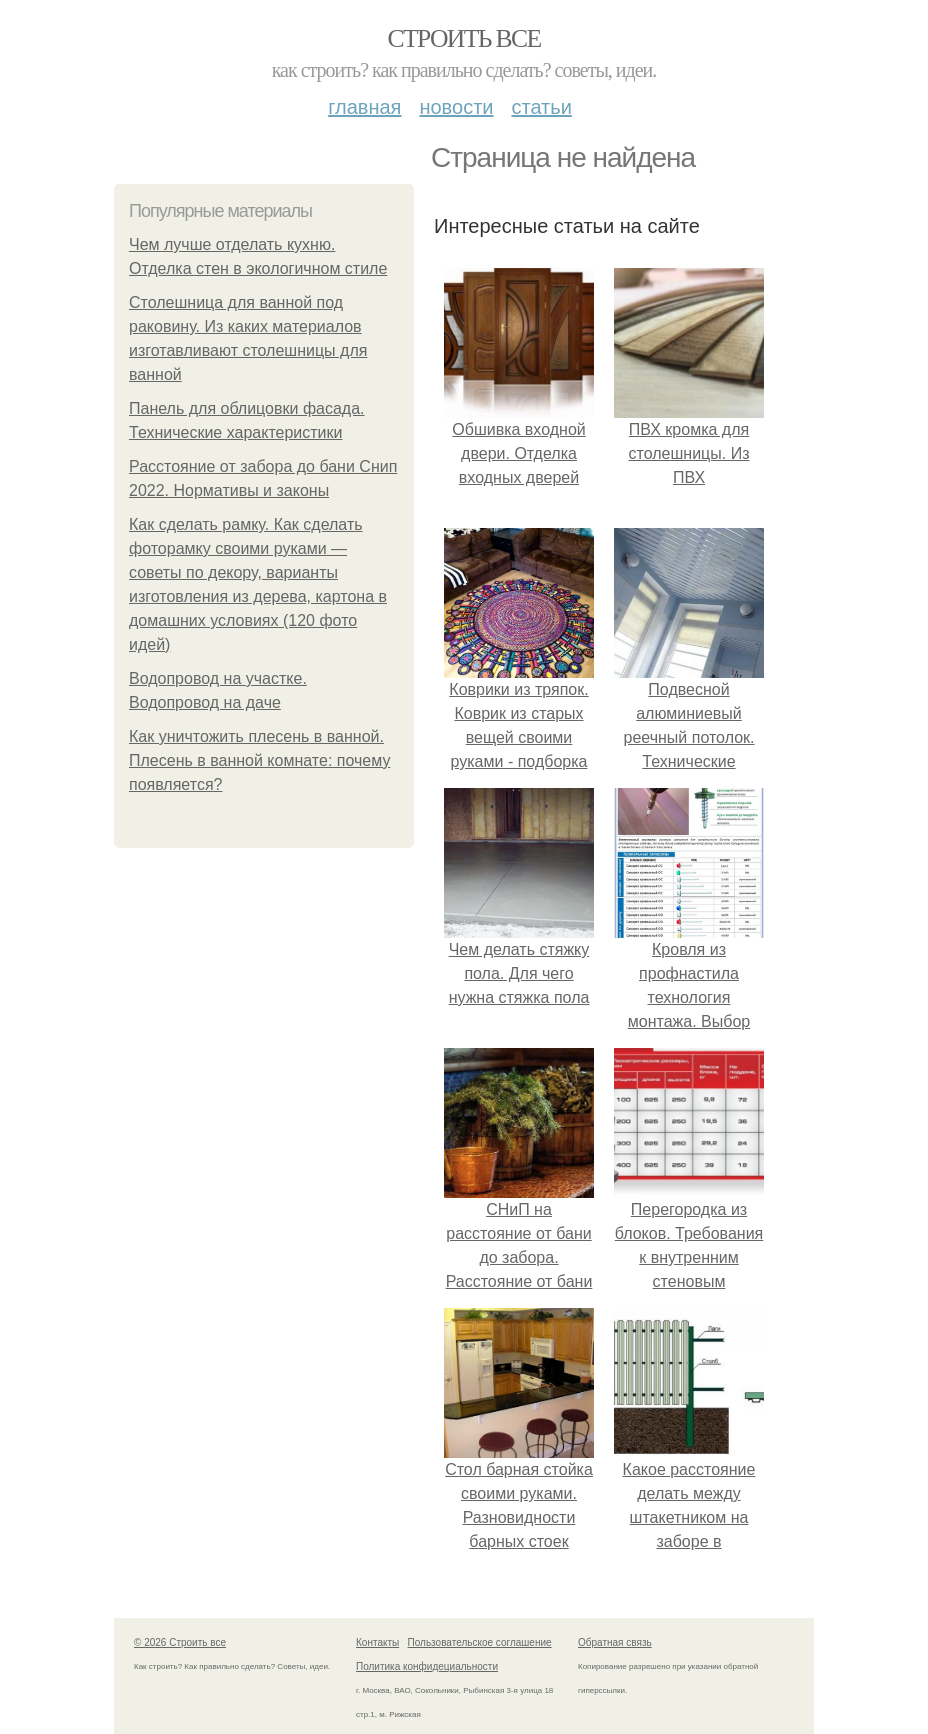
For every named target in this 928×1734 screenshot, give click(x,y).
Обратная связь (615, 1642)
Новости (456, 107)
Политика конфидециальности (427, 1666)
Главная (364, 107)
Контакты (377, 1642)
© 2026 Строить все (180, 1642)
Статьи (541, 107)
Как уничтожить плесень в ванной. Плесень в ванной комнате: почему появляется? (259, 760)
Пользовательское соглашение (480, 1642)
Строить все (463, 38)
